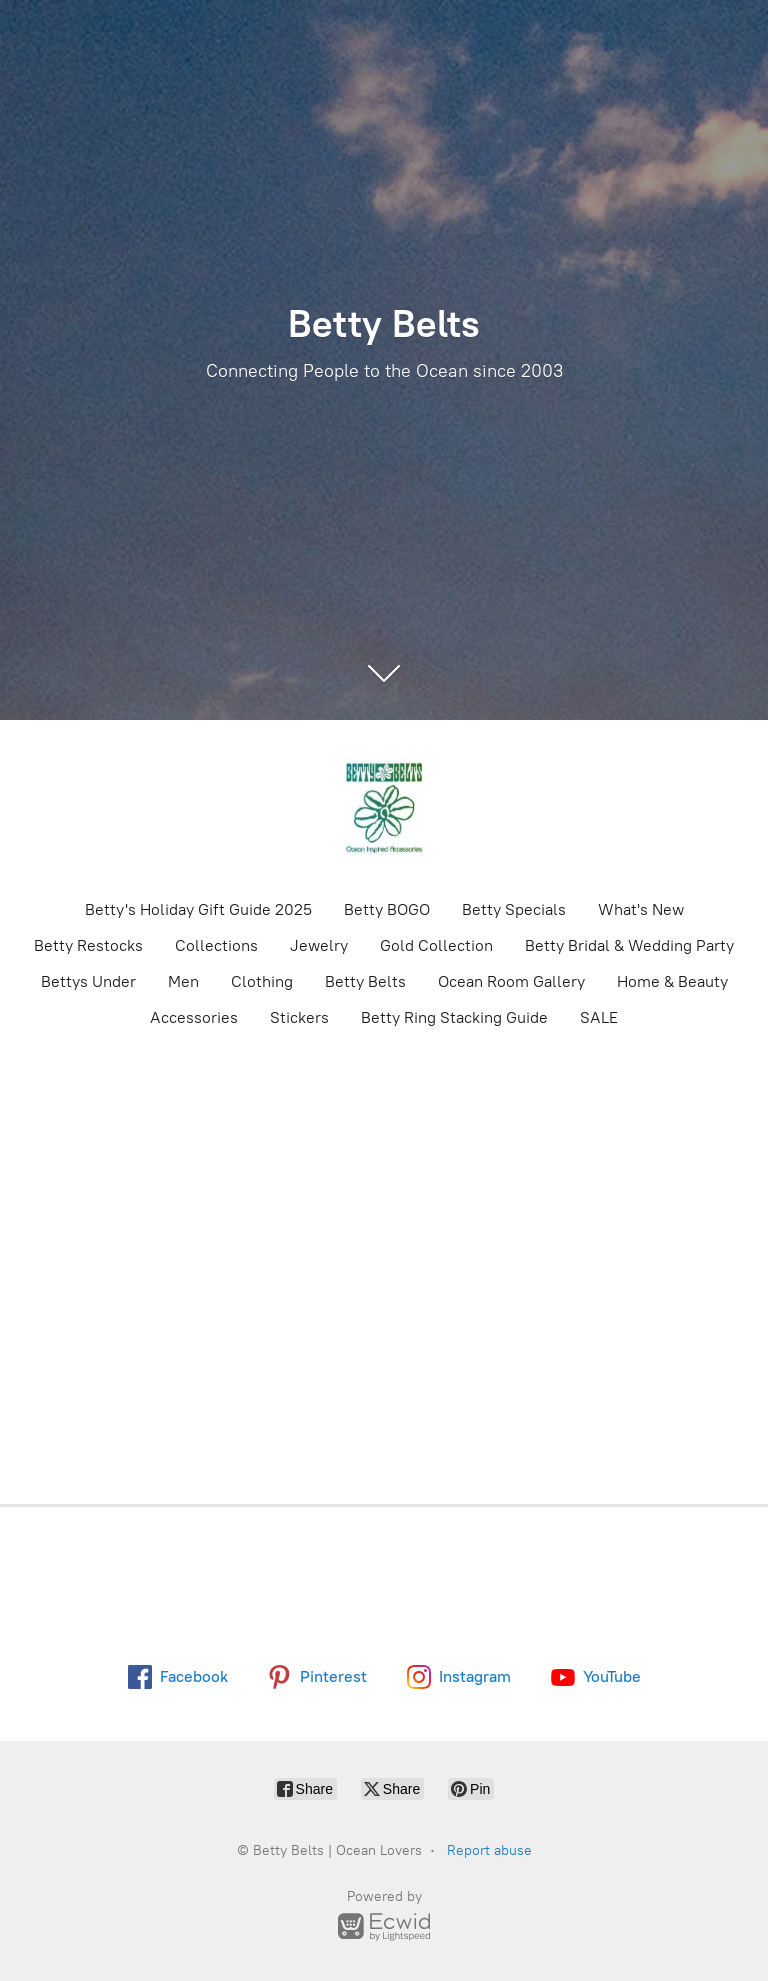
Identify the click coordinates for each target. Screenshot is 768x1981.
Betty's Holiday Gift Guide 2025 (198, 909)
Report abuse (489, 1850)
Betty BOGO (387, 909)
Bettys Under (88, 981)
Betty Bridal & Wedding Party (629, 945)
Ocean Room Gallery (511, 981)
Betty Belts (365, 981)
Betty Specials (514, 909)
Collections (216, 945)
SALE (599, 1017)
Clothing (262, 981)
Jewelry (319, 945)
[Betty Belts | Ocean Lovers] (384, 808)
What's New (641, 909)
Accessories (194, 1017)
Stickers (299, 1017)
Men (183, 981)
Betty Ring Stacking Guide (454, 1017)
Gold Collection (436, 945)
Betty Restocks (88, 945)
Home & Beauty (672, 981)
